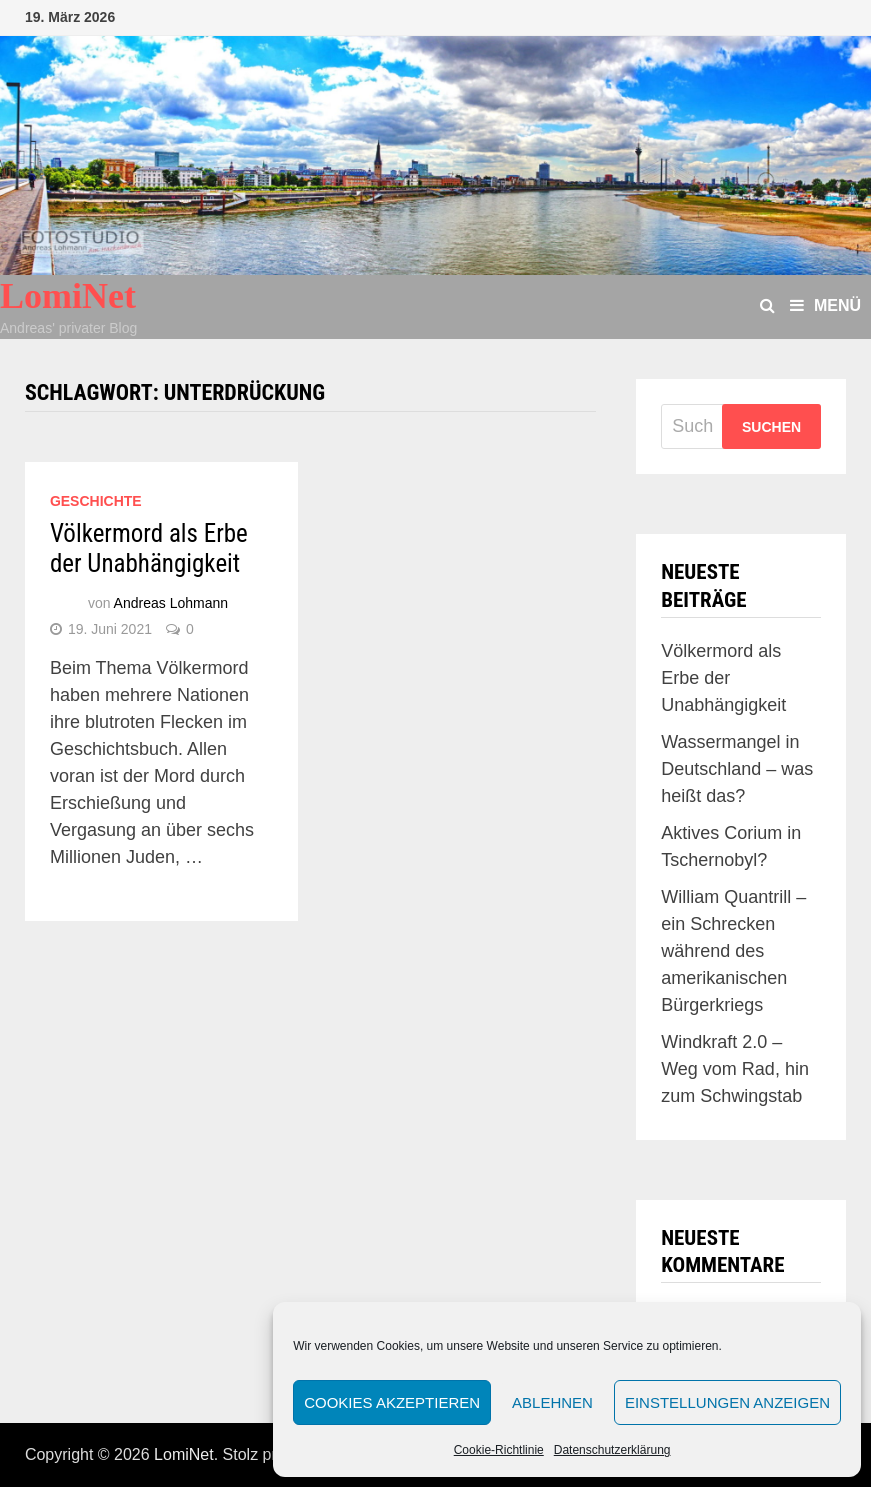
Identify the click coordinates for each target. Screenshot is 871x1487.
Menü (825, 305)
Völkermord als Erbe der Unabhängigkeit (149, 548)
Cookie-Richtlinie (499, 1450)
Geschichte (96, 501)
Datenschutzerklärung (612, 1450)
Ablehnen (552, 1402)
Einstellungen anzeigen (727, 1402)
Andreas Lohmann (171, 603)
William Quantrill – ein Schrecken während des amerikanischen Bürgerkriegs (733, 951)
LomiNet (68, 296)
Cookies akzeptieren (392, 1402)
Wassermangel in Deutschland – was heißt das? (737, 769)
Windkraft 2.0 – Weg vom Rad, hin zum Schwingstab (735, 1069)
